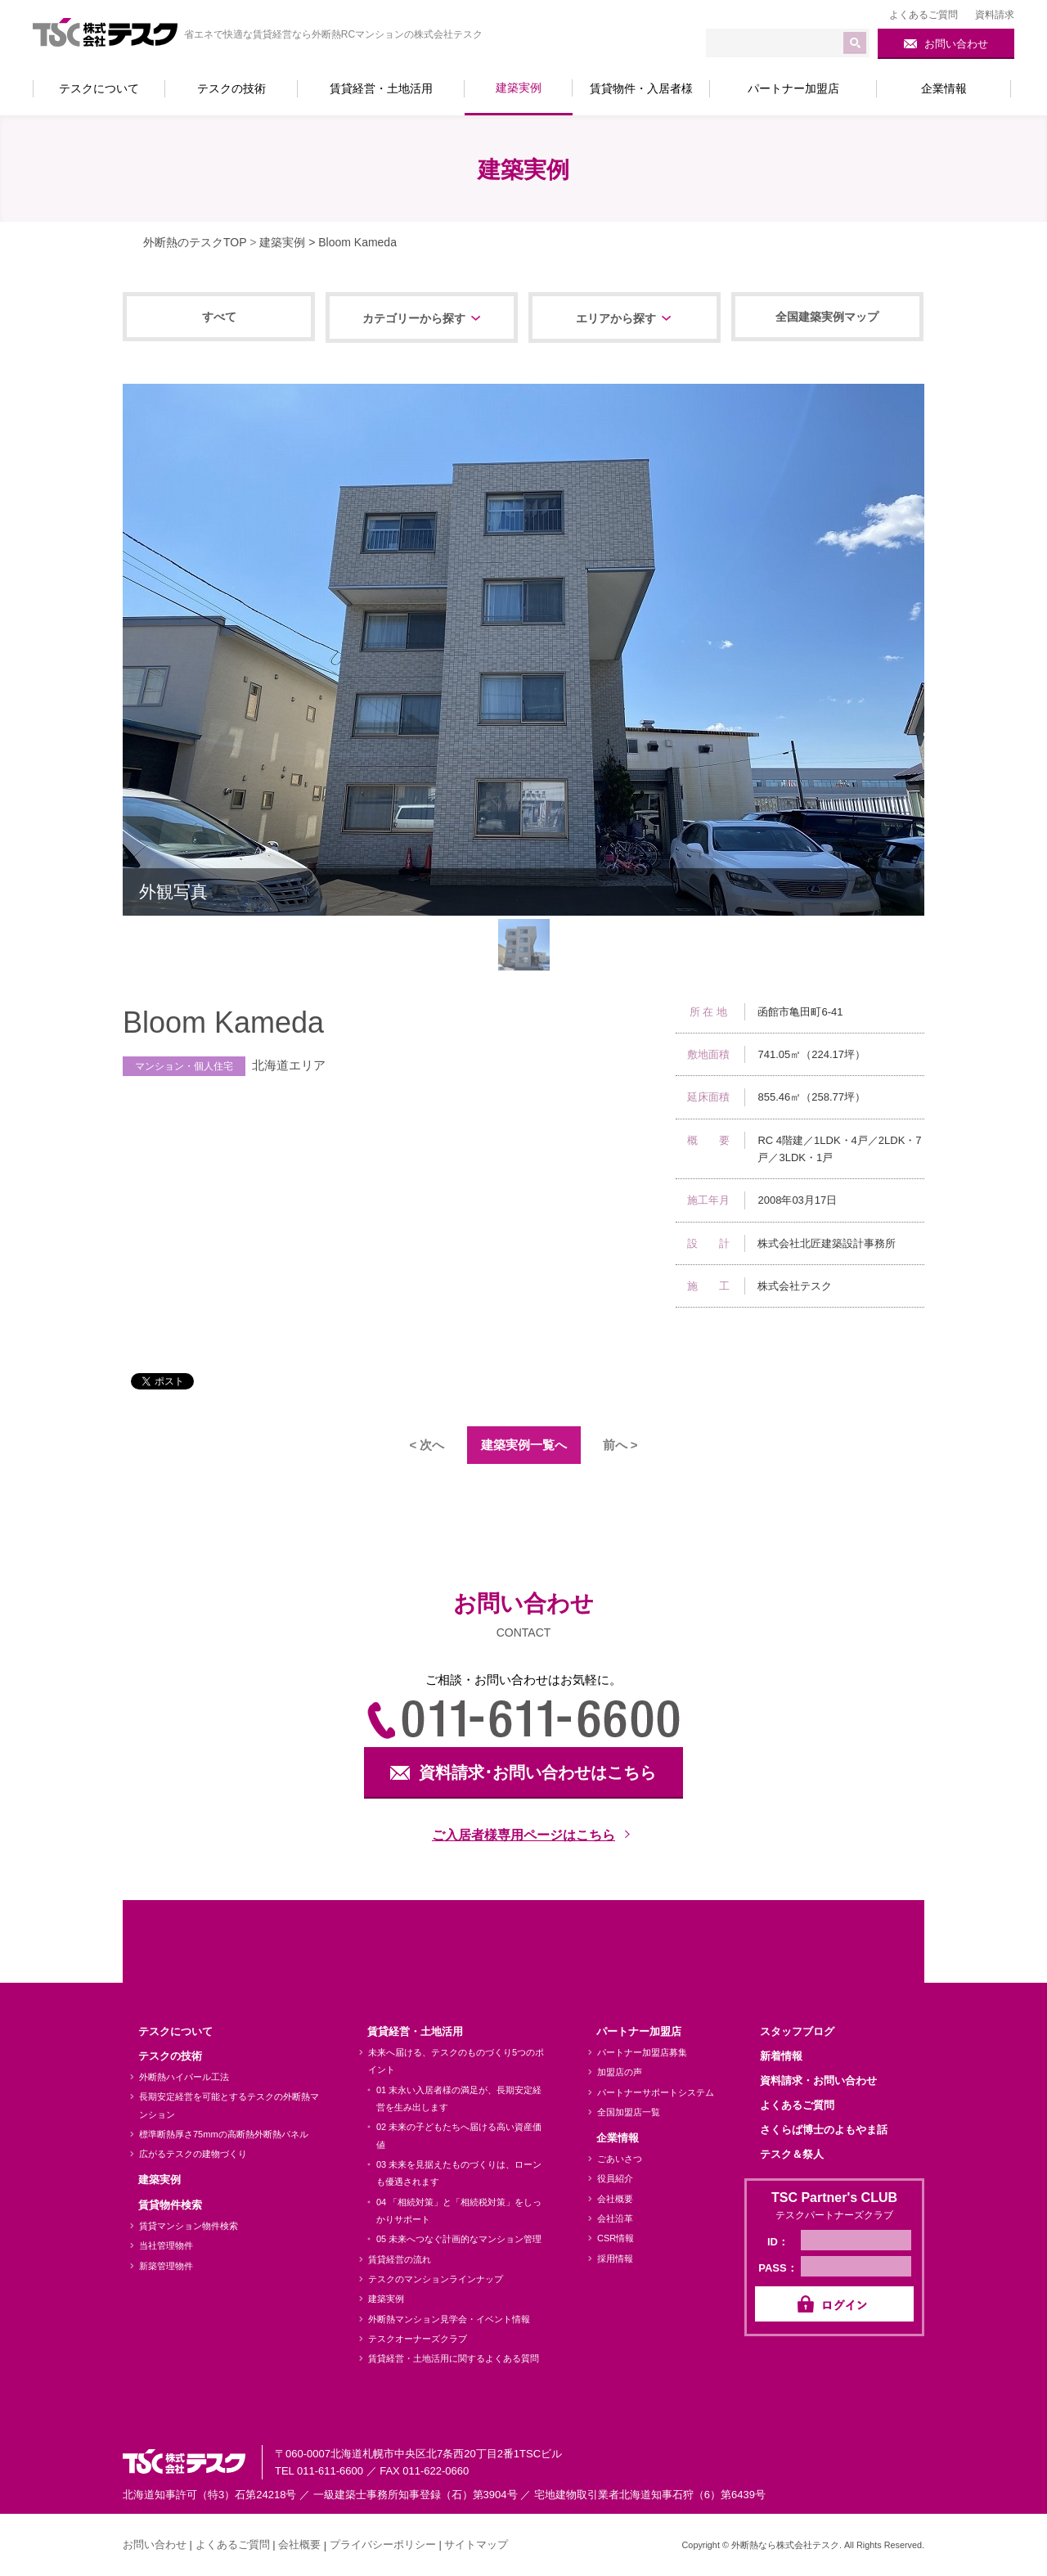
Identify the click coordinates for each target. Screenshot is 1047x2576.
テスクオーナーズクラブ (417, 2339)
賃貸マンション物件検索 (188, 2226)
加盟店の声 (619, 2072)
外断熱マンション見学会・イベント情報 (449, 2318)
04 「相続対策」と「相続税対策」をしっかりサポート (458, 2209)
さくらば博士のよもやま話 (823, 2129)
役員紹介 (615, 2178)
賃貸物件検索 (170, 2205)
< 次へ (427, 1445)
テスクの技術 (170, 2056)
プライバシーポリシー (383, 2544)
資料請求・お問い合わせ (818, 2080)
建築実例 (282, 242)
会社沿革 (615, 2218)
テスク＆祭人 (792, 2154)
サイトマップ (476, 2544)
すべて (219, 316)
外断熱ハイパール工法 (184, 2077)
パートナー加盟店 (638, 2031)
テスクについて (175, 2031)
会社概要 (615, 2199)
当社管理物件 (166, 2245)
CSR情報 (615, 2238)
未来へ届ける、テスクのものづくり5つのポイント (456, 2060)
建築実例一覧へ (524, 1445)
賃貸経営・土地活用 (415, 2031)
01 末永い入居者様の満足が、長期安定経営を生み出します (458, 2098)
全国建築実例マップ (826, 316)
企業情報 (617, 2138)
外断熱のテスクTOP (194, 242)
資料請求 (994, 15)
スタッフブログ (797, 2031)
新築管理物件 (166, 2266)
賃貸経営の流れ (399, 2258)
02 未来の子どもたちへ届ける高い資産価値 (458, 2135)
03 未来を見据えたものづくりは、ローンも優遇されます (458, 2172)
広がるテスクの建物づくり (193, 2154)
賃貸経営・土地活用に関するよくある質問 (453, 2358)
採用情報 (615, 2258)
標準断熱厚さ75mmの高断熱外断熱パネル (223, 2134)
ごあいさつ (619, 2159)
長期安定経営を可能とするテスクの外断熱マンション (229, 2105)
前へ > (620, 1445)
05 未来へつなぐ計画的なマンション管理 (458, 2239)
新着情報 (781, 2056)
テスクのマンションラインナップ (435, 2279)
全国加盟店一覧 (628, 2112)
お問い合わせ (154, 2544)
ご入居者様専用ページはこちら (523, 1835)
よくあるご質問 (923, 15)
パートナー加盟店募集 (642, 2052)
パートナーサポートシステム (655, 2092)
